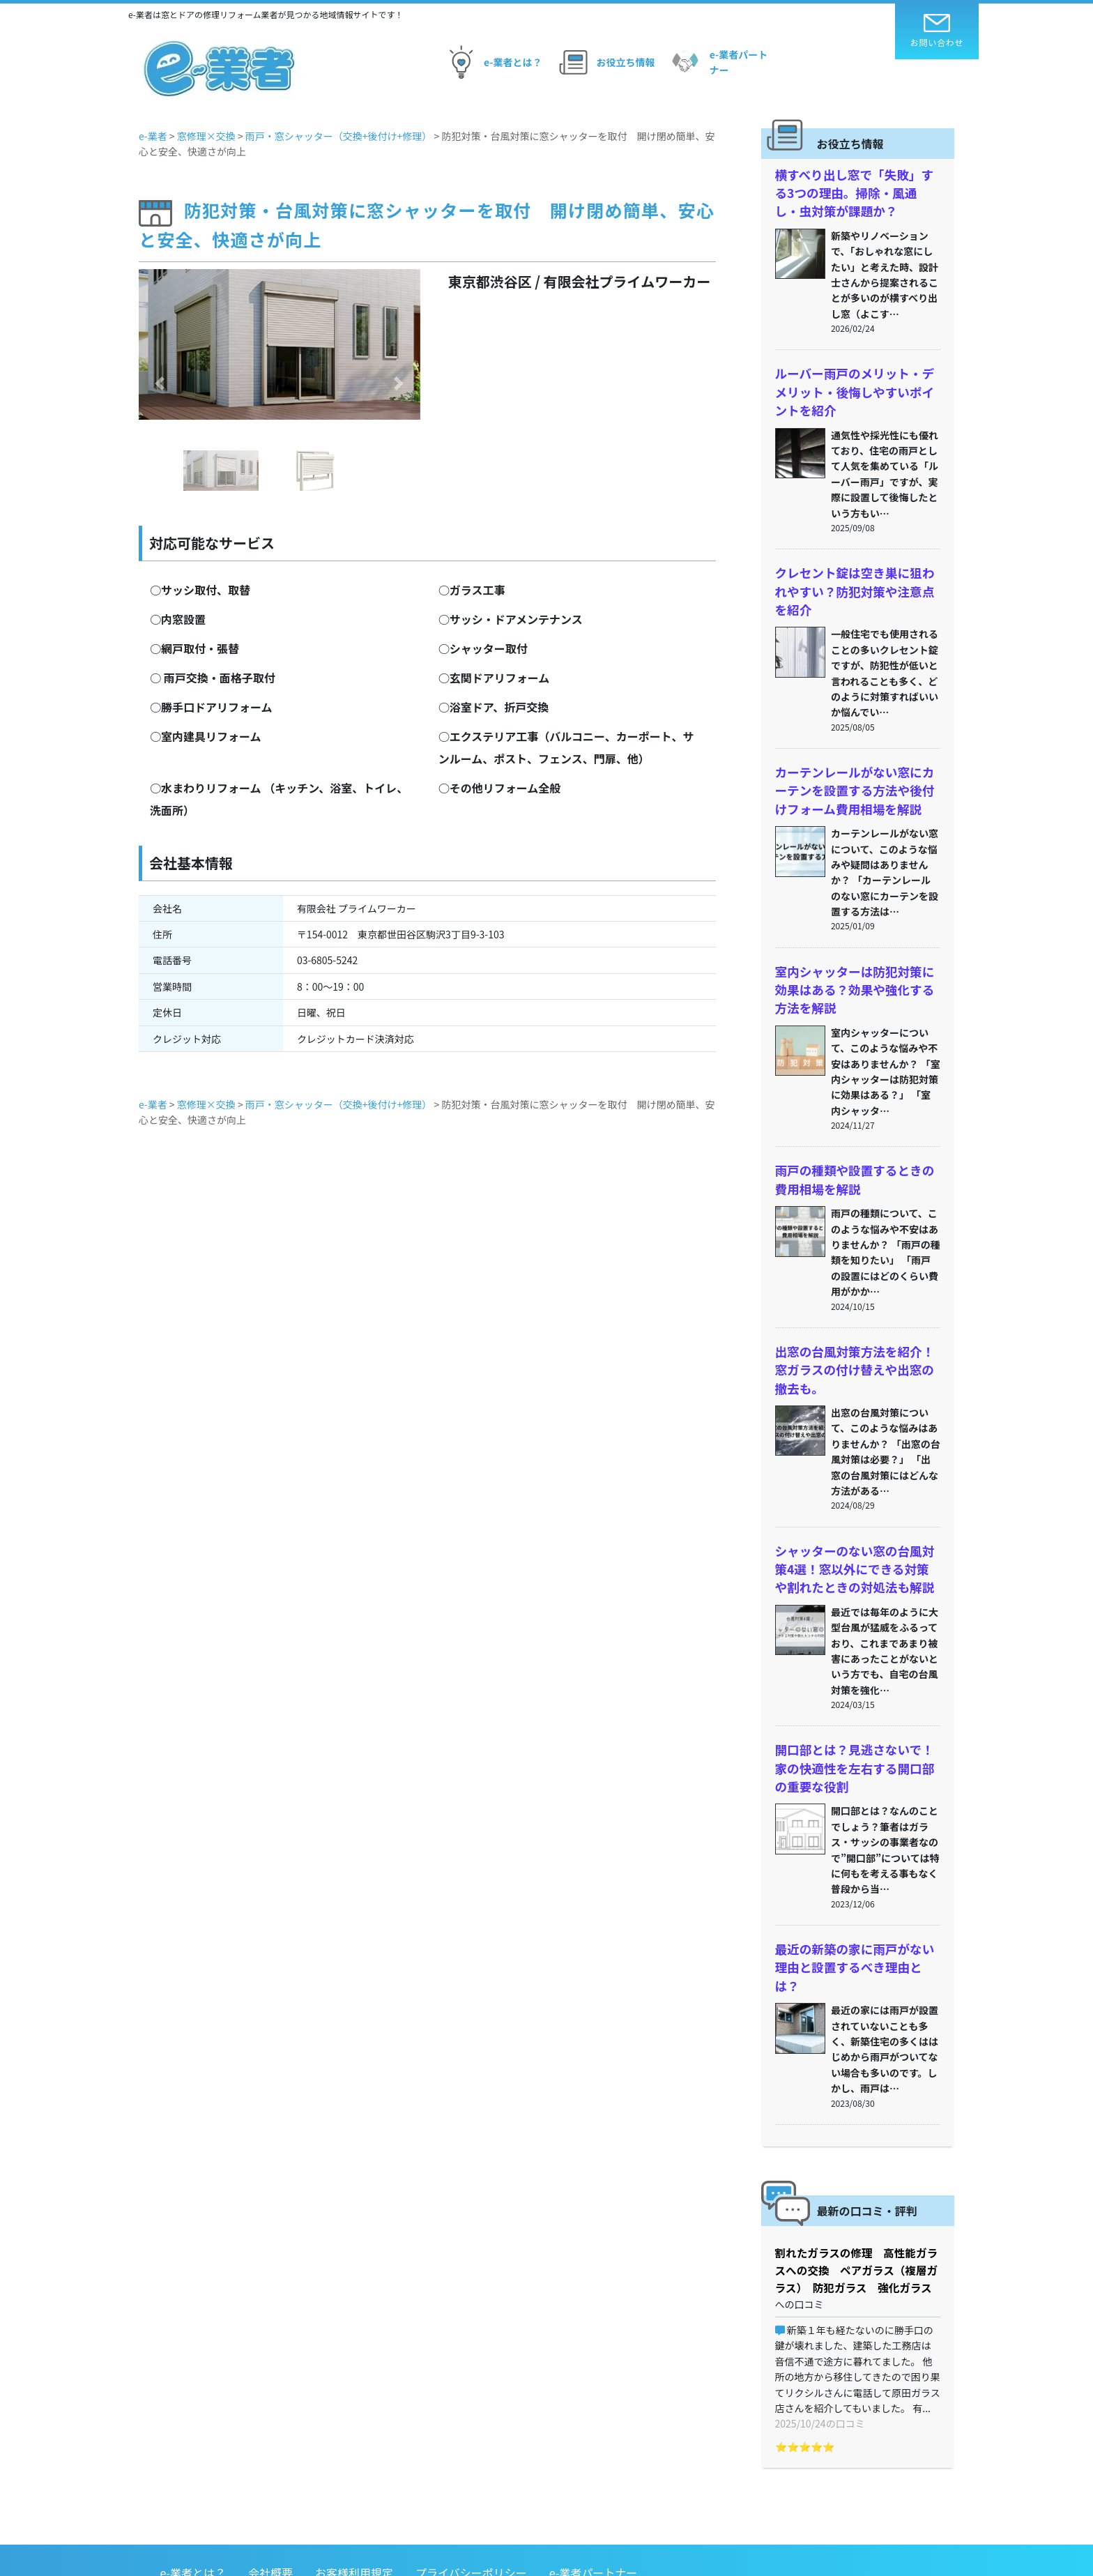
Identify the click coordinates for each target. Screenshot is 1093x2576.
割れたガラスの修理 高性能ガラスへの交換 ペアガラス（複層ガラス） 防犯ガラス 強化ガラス (857, 2202)
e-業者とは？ (492, 62)
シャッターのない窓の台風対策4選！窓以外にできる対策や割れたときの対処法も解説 (856, 1533)
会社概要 (270, 2486)
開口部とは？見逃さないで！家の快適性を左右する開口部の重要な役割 (853, 1727)
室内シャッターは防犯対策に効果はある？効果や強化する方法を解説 (853, 968)
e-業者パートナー (717, 62)
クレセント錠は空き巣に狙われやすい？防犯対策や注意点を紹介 (853, 579)
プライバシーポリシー (471, 2486)
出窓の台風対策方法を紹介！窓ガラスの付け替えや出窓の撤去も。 (853, 1339)
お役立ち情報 (605, 62)
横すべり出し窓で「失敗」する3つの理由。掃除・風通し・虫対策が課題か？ (856, 191)
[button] (160, 383)
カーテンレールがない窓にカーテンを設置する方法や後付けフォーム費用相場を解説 (853, 773)
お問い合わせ (937, 31)
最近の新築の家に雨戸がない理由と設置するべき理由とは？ (853, 1913)
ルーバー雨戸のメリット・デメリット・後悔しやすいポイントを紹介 (853, 385)
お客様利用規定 (354, 2486)
